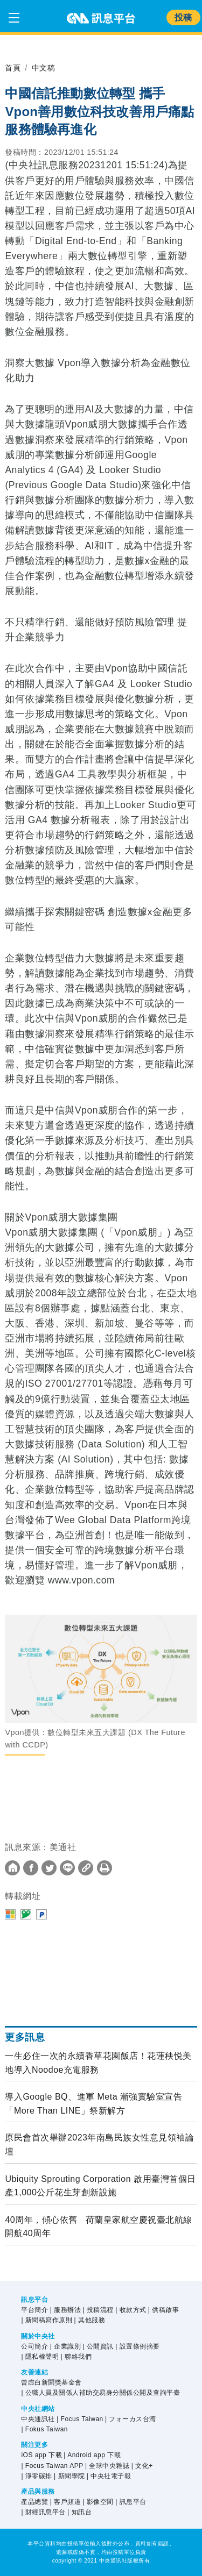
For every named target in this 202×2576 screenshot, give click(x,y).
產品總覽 (34, 2502)
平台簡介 (34, 2310)
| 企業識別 (65, 2346)
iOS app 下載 (41, 2455)
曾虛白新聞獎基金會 (51, 2382)
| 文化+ (142, 2466)
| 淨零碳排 (36, 2476)
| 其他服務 (89, 2320)
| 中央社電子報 (109, 2476)
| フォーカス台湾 (130, 2419)
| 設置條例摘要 (137, 2346)
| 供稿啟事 (163, 2310)
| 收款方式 (130, 2310)
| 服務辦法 (65, 2310)
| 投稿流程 (97, 2310)
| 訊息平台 (130, 2502)
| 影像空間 (97, 2502)
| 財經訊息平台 (43, 2512)
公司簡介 (34, 2346)
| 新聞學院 (69, 2476)
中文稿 (43, 67)
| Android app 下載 (92, 2455)
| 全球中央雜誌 (107, 2466)
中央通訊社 (38, 2419)
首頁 (12, 67)
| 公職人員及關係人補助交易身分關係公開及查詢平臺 (100, 2392)
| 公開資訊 (97, 2346)
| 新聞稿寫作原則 (46, 2320)
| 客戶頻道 (65, 2502)
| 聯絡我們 (76, 2356)
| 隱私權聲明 (40, 2356)
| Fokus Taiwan (44, 2429)
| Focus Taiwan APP (52, 2466)
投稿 (183, 17)
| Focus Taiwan (80, 2419)
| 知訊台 (79, 2512)
